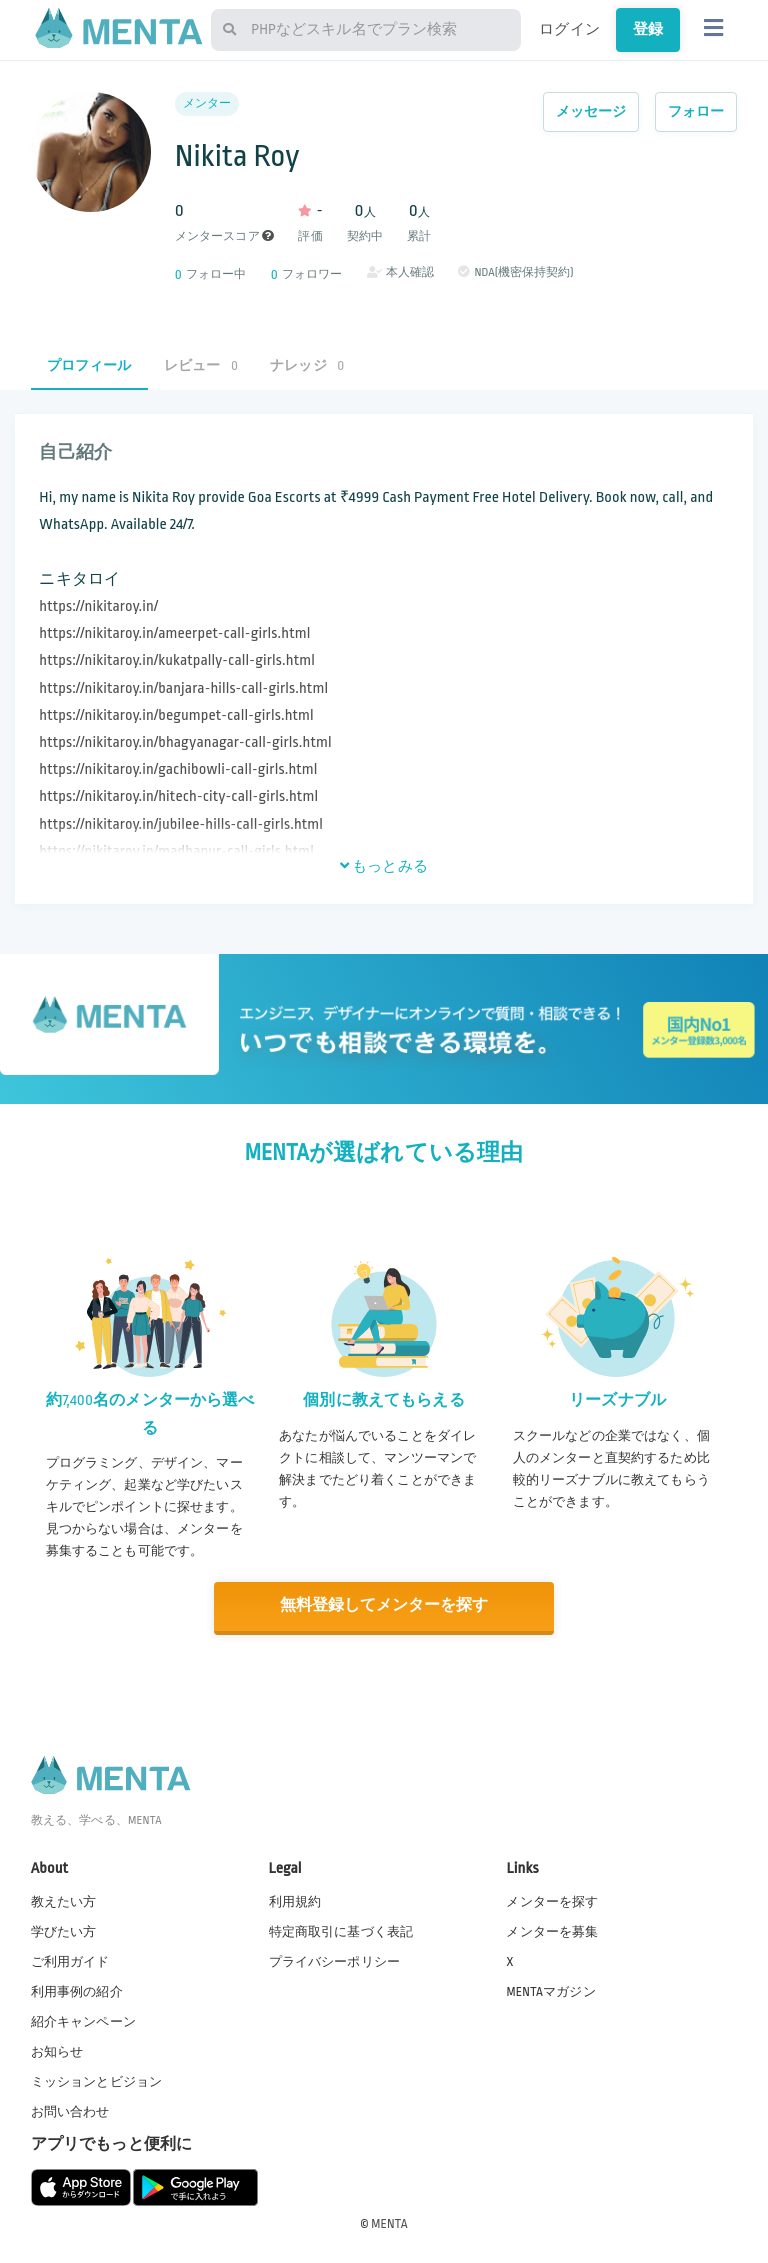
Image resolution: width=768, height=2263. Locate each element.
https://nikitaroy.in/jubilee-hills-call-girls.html (181, 824)
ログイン (569, 29)
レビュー (201, 365)
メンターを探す (552, 1900)
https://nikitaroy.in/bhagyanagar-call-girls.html (185, 742)
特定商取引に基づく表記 (341, 1930)
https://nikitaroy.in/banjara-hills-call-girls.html (183, 688)
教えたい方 (64, 1900)
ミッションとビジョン (97, 2081)
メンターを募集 (552, 1930)
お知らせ (57, 2050)
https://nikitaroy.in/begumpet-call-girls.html (176, 715)
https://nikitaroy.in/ (98, 606)
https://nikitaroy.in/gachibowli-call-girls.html (178, 769)
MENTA (389, 2222)
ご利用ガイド (70, 1960)
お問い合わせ (70, 2111)
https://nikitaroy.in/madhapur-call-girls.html (176, 851)
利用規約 (295, 1900)
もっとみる (384, 866)
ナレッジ (307, 365)
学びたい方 (64, 1930)
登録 (648, 29)
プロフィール (89, 365)
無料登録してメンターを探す (384, 1605)
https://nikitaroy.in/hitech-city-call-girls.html (178, 796)
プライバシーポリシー (335, 1960)
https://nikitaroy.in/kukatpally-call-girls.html (177, 660)
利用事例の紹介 (77, 1990)
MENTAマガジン (550, 1990)
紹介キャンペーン (83, 2020)
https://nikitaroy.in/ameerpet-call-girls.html (174, 633)
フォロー (696, 111)
